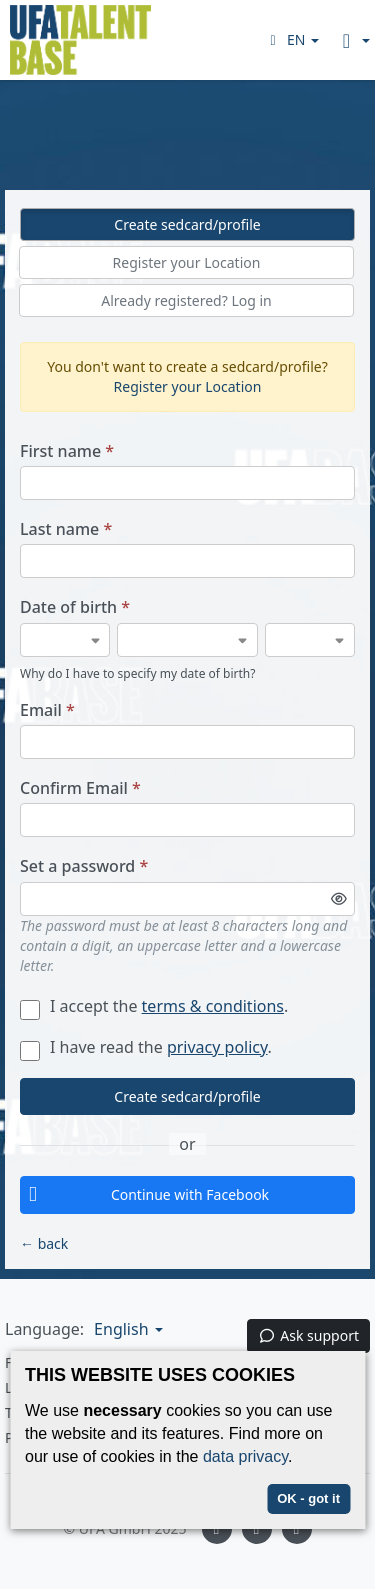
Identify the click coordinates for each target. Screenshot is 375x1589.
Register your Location (187, 262)
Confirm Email (80, 788)
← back (44, 1243)
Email (47, 710)
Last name (66, 529)
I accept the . (154, 1006)
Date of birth (75, 607)
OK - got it (308, 1498)
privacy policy (217, 1047)
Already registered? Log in (186, 300)
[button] (291, 39)
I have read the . (146, 1047)
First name (67, 451)
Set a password (84, 866)
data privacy (245, 1456)
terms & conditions (213, 1006)
